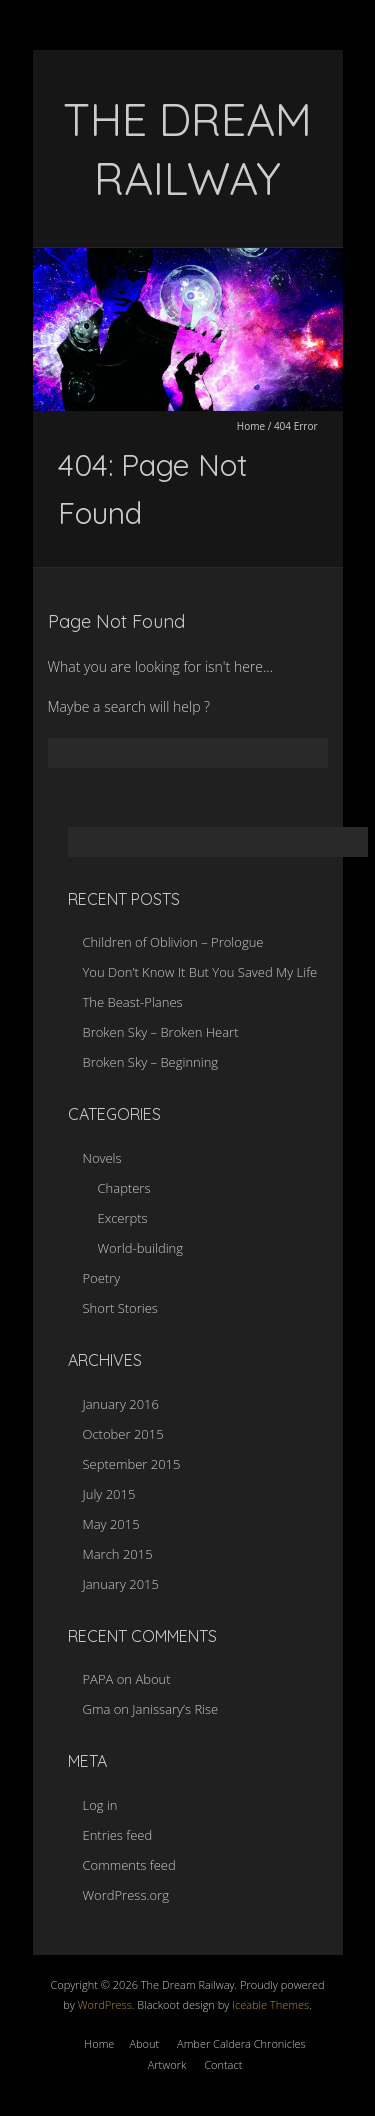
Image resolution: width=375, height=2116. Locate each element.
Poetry (102, 1278)
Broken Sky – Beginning (151, 1062)
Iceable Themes (270, 2004)
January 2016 (121, 1404)
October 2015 (123, 1434)
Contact (223, 2064)
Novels (102, 1158)
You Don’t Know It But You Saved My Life (200, 972)
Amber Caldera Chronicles (241, 2043)
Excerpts (123, 1218)
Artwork (167, 2064)
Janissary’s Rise (175, 1709)
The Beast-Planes (133, 1002)
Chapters (124, 1188)
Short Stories (120, 1308)
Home (251, 426)
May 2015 (111, 1524)
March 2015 (118, 1554)
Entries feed (118, 1835)
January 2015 (121, 1584)
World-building (141, 1248)
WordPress (103, 2004)
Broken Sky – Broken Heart (161, 1032)
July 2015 (109, 1494)
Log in (100, 1805)
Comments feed (129, 1865)
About (152, 1679)
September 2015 (132, 1464)
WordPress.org (126, 1895)
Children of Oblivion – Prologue (173, 942)
